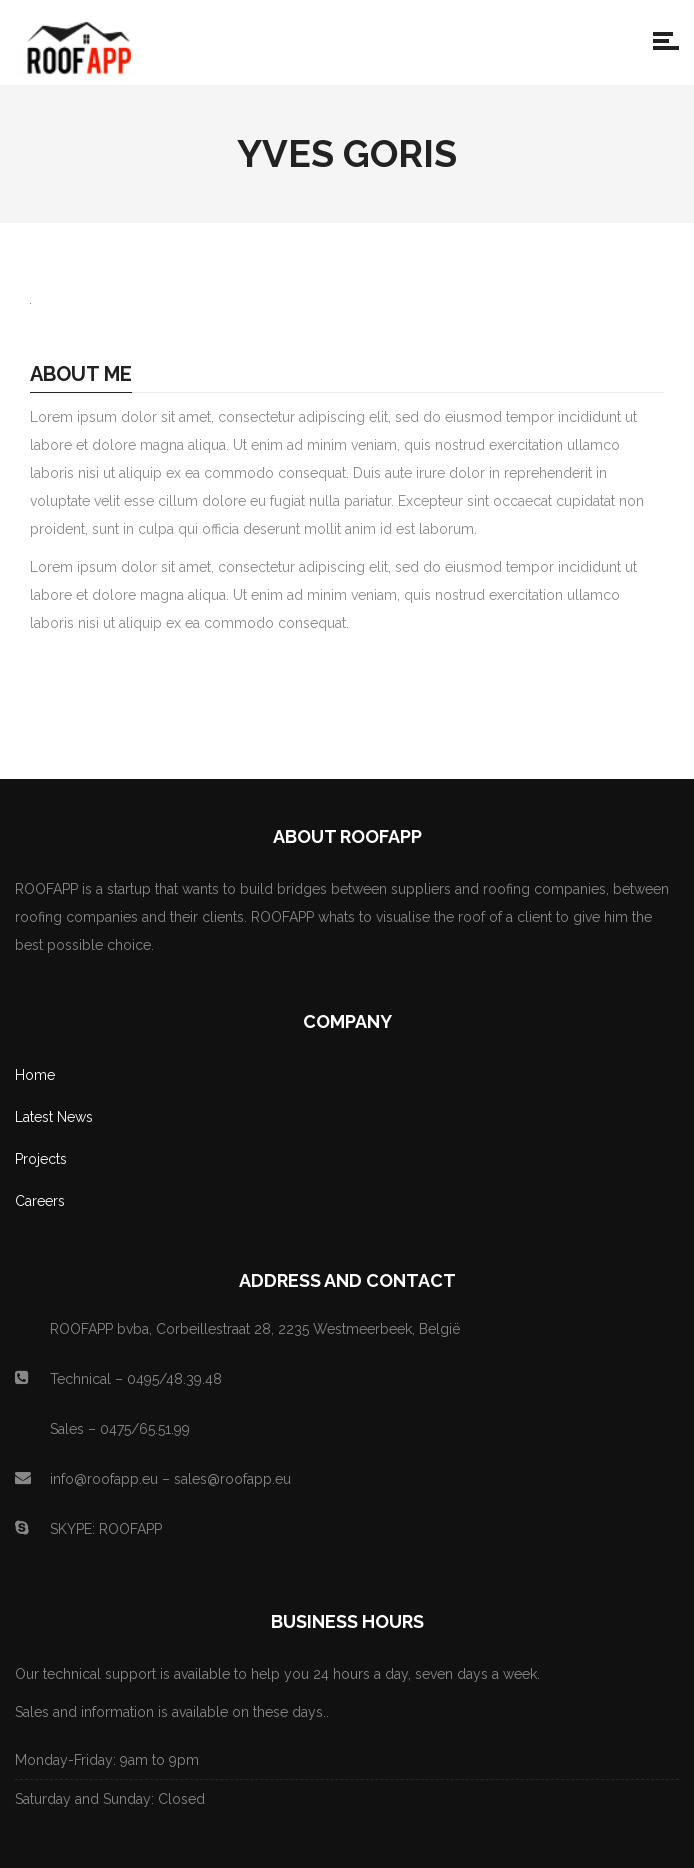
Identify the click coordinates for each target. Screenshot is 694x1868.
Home (35, 1075)
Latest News (54, 1117)
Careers (40, 1201)
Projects (41, 1159)
